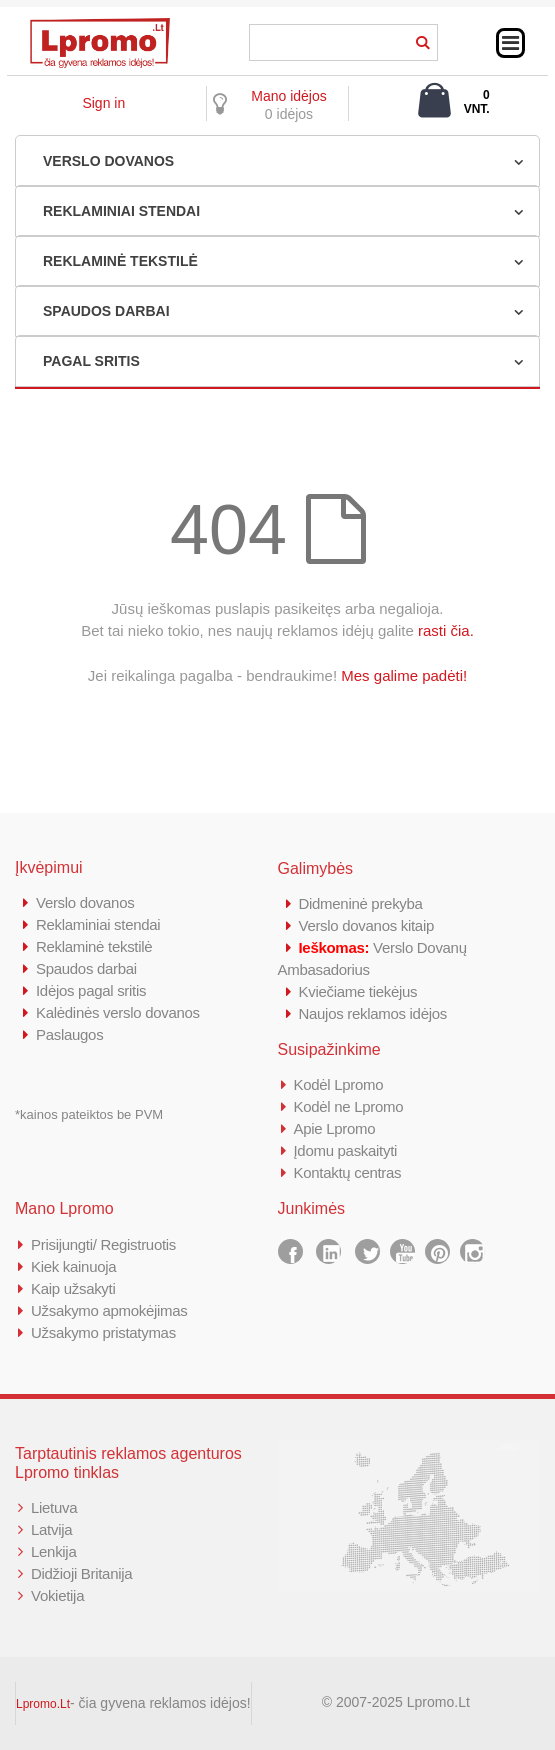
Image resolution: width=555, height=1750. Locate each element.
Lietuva (54, 1507)
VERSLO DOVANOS (108, 161)
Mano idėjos (289, 96)
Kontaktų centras (348, 1172)
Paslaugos (69, 1034)
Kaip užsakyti (73, 1288)
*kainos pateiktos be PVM (89, 1114)
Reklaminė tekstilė (94, 946)
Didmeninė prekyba (361, 903)
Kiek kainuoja (73, 1266)
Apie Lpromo (335, 1128)
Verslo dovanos (85, 902)
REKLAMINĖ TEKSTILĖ (120, 261)
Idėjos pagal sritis (91, 990)
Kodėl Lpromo (339, 1084)
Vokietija (57, 1595)
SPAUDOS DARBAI (106, 311)
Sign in (103, 103)
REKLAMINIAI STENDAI (121, 211)
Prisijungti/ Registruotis (103, 1244)
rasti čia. (446, 630)
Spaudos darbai (86, 968)
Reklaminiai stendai (98, 924)
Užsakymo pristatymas (103, 1332)
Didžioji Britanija (81, 1573)
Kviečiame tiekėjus (358, 991)
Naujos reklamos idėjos (373, 1013)
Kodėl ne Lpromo (349, 1106)
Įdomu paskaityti (346, 1150)
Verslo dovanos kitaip (366, 925)
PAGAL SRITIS (91, 361)
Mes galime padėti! (404, 675)
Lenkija (53, 1551)
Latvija (51, 1529)
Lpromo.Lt (43, 1704)
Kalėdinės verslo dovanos (118, 1012)
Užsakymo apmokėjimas (109, 1310)
